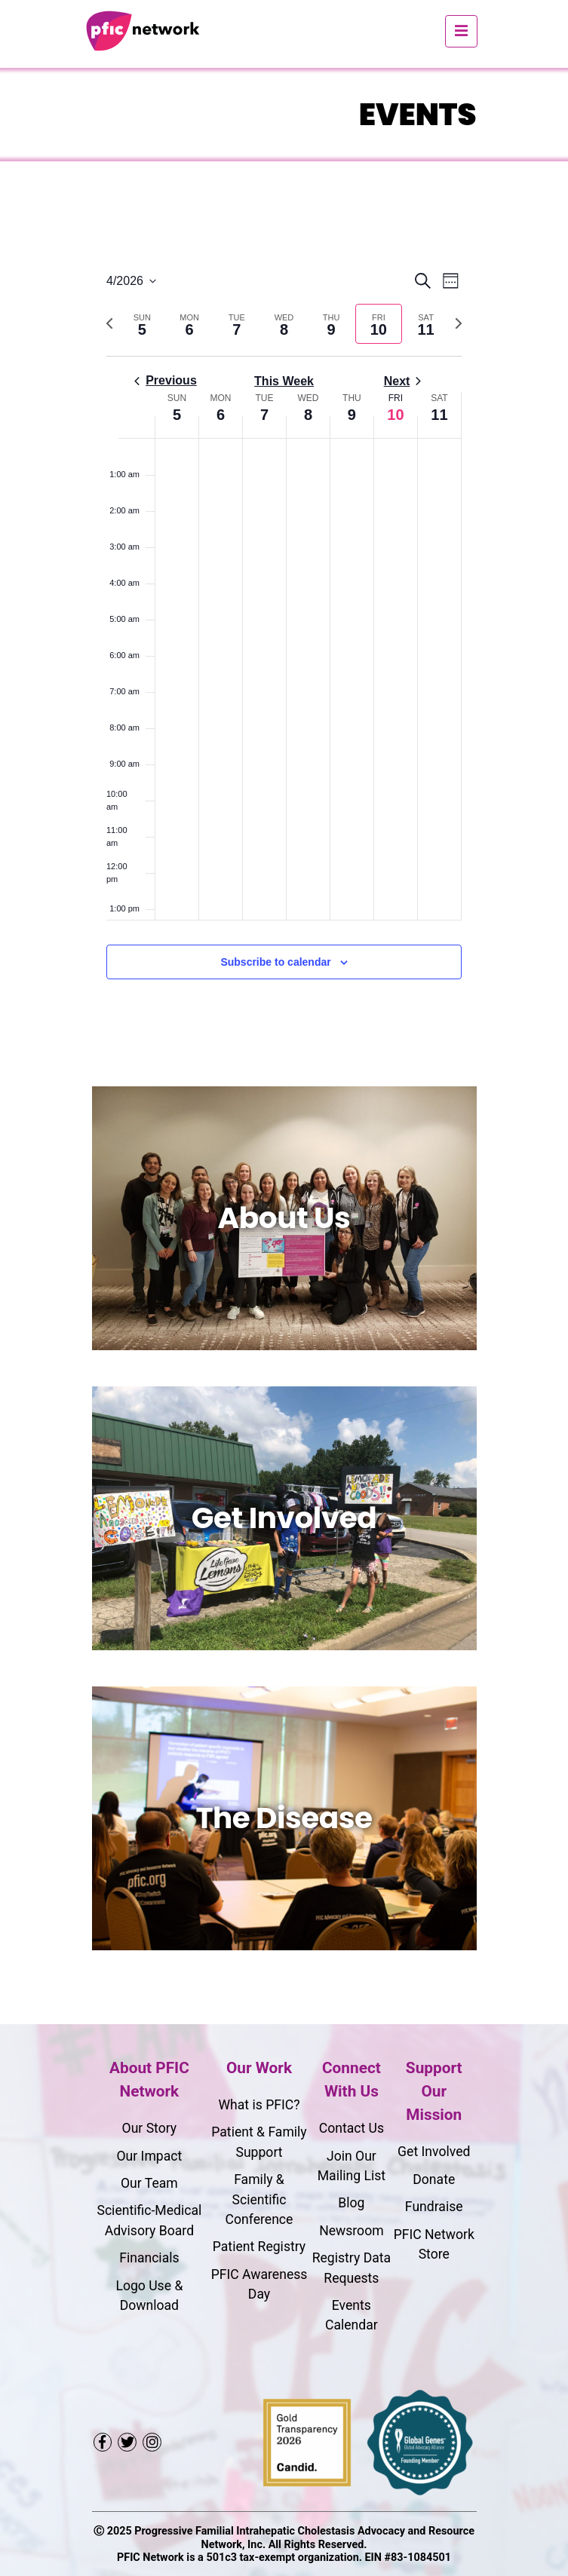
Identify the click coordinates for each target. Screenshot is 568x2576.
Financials (149, 2257)
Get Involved (434, 2151)
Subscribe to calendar (275, 962)
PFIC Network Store (434, 2244)
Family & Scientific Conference (259, 2199)
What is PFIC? (258, 2104)
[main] (284, 643)
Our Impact (149, 2156)
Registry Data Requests (351, 2267)
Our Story (149, 2128)
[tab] (142, 324)
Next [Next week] (403, 381)
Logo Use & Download (149, 2295)
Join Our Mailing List (351, 2166)
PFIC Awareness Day (259, 2284)
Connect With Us (351, 2079)
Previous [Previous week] (165, 380)
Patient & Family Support (258, 2141)
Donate (434, 2179)
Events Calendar (351, 2315)
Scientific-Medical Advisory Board (149, 2220)
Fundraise (434, 2206)
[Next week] (459, 323)
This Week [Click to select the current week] (284, 381)
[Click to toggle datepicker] (131, 281)
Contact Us (351, 2128)
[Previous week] (109, 323)
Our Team (149, 2183)
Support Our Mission (434, 2091)
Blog (351, 2202)
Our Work (259, 2068)
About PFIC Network (149, 2079)
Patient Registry (259, 2246)
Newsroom (351, 2230)
